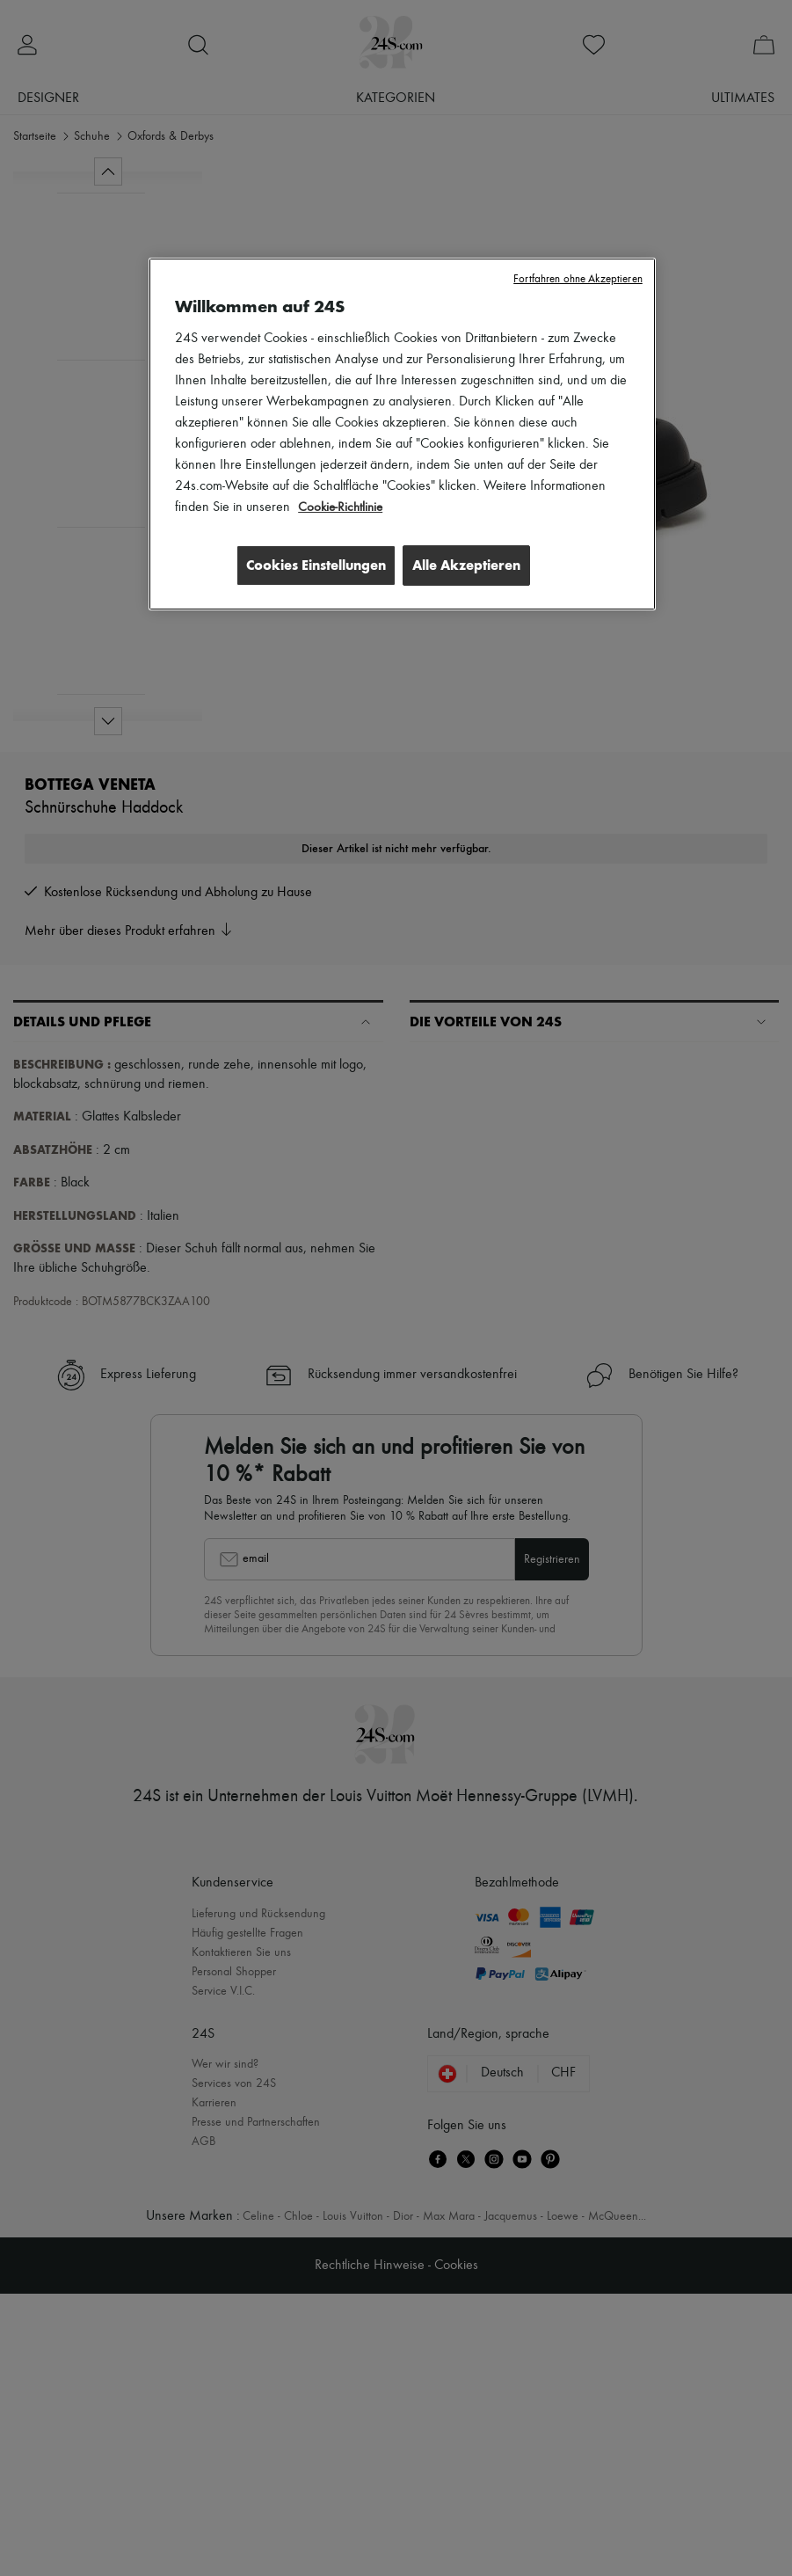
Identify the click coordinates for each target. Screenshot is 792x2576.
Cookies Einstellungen (309, 565)
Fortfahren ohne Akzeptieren (578, 279)
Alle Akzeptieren (466, 565)
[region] (402, 435)
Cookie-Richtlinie (342, 507)
